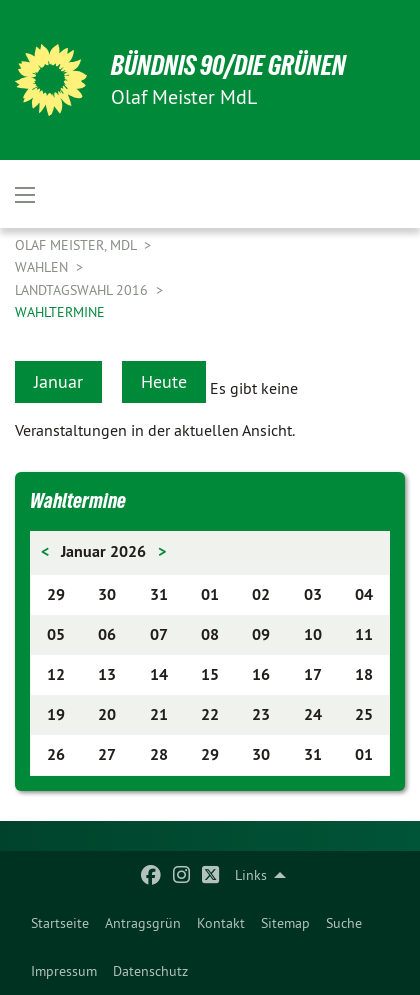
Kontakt (221, 923)
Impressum (64, 971)
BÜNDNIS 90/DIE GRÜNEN (228, 65)
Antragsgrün (143, 923)
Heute (164, 381)
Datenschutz (150, 971)
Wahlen (43, 267)
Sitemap (285, 923)
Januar (58, 381)
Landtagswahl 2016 (83, 290)
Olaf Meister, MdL (77, 245)
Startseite (60, 923)
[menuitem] (60, 923)
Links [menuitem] (251, 875)
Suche (344, 923)
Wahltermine (60, 312)
